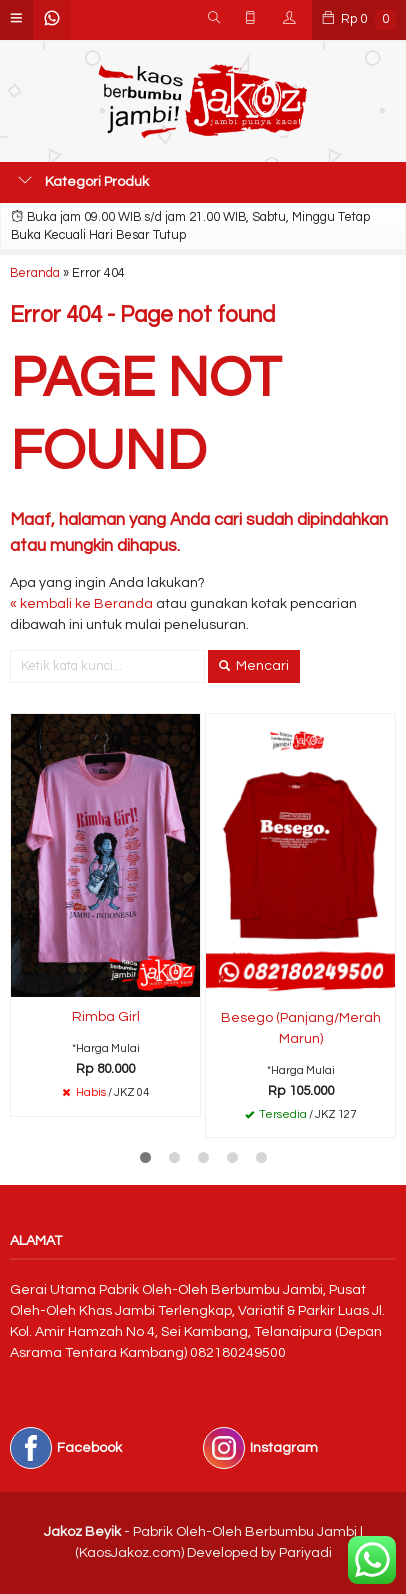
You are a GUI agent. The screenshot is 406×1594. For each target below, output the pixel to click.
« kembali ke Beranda (81, 604)
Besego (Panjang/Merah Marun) (301, 1028)
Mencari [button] (254, 666)
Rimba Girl (106, 1017)
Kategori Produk (83, 181)
